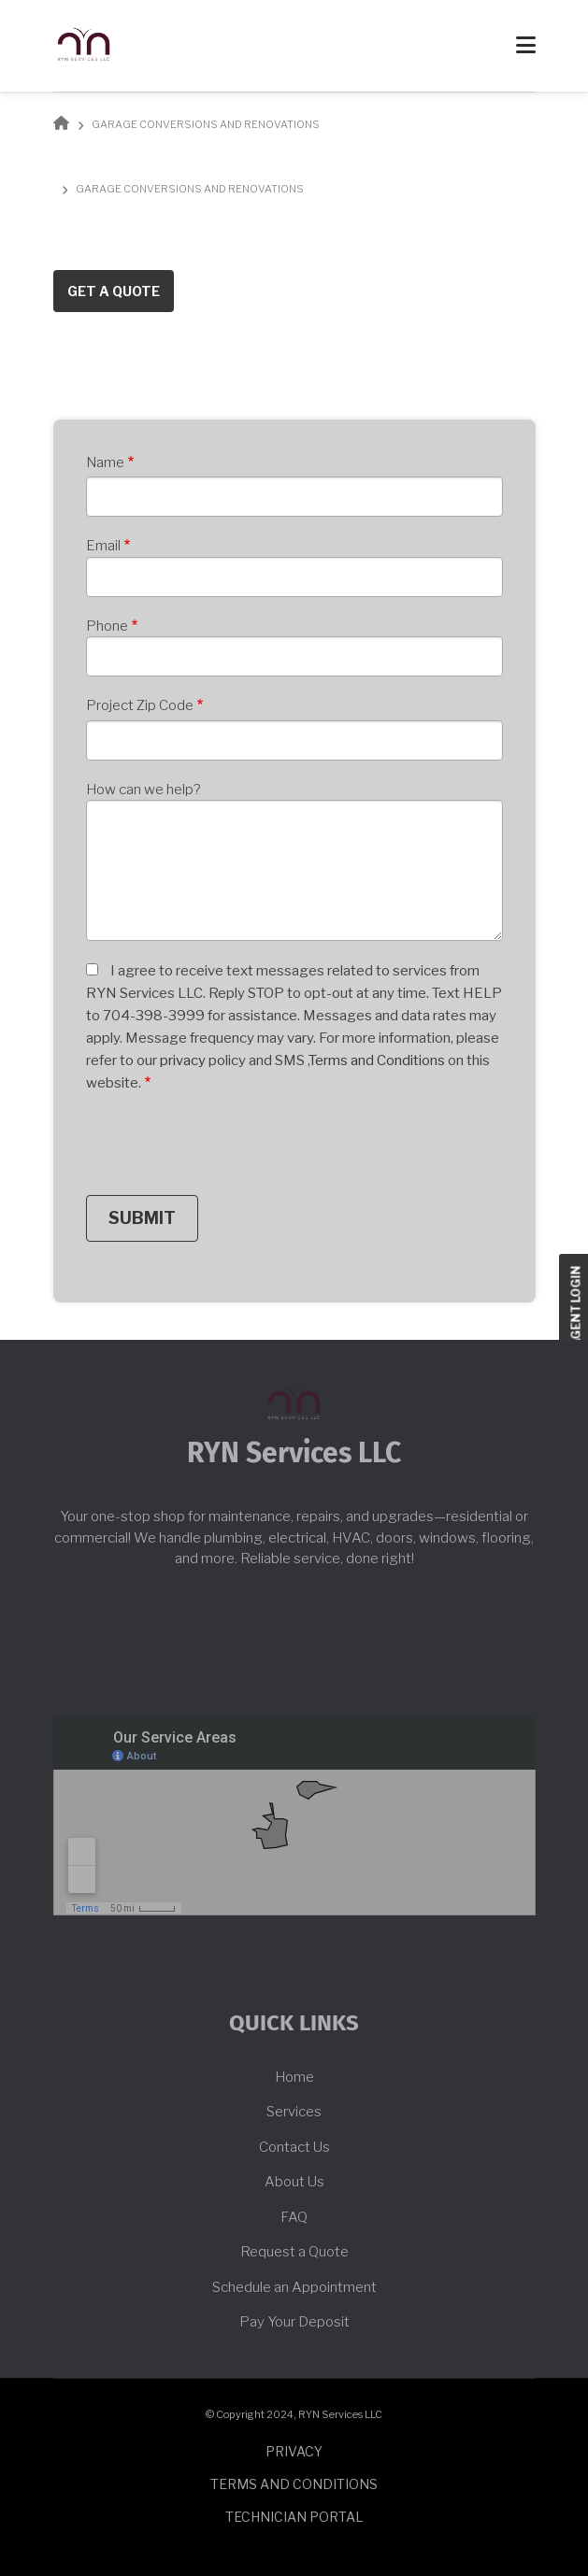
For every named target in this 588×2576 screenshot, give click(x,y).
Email (103, 545)
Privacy (294, 2451)
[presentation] (228, 1149)
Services (294, 2111)
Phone (107, 626)
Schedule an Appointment (294, 2287)
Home (294, 2077)
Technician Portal (294, 2517)
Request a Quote (294, 2251)
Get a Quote (113, 291)
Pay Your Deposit (294, 2321)
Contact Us (294, 2147)
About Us (294, 2181)
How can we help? (143, 789)
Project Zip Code (140, 705)
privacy (184, 1060)
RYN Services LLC (294, 1453)
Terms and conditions (294, 2484)
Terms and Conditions (378, 1060)
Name (105, 462)
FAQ (294, 2217)
